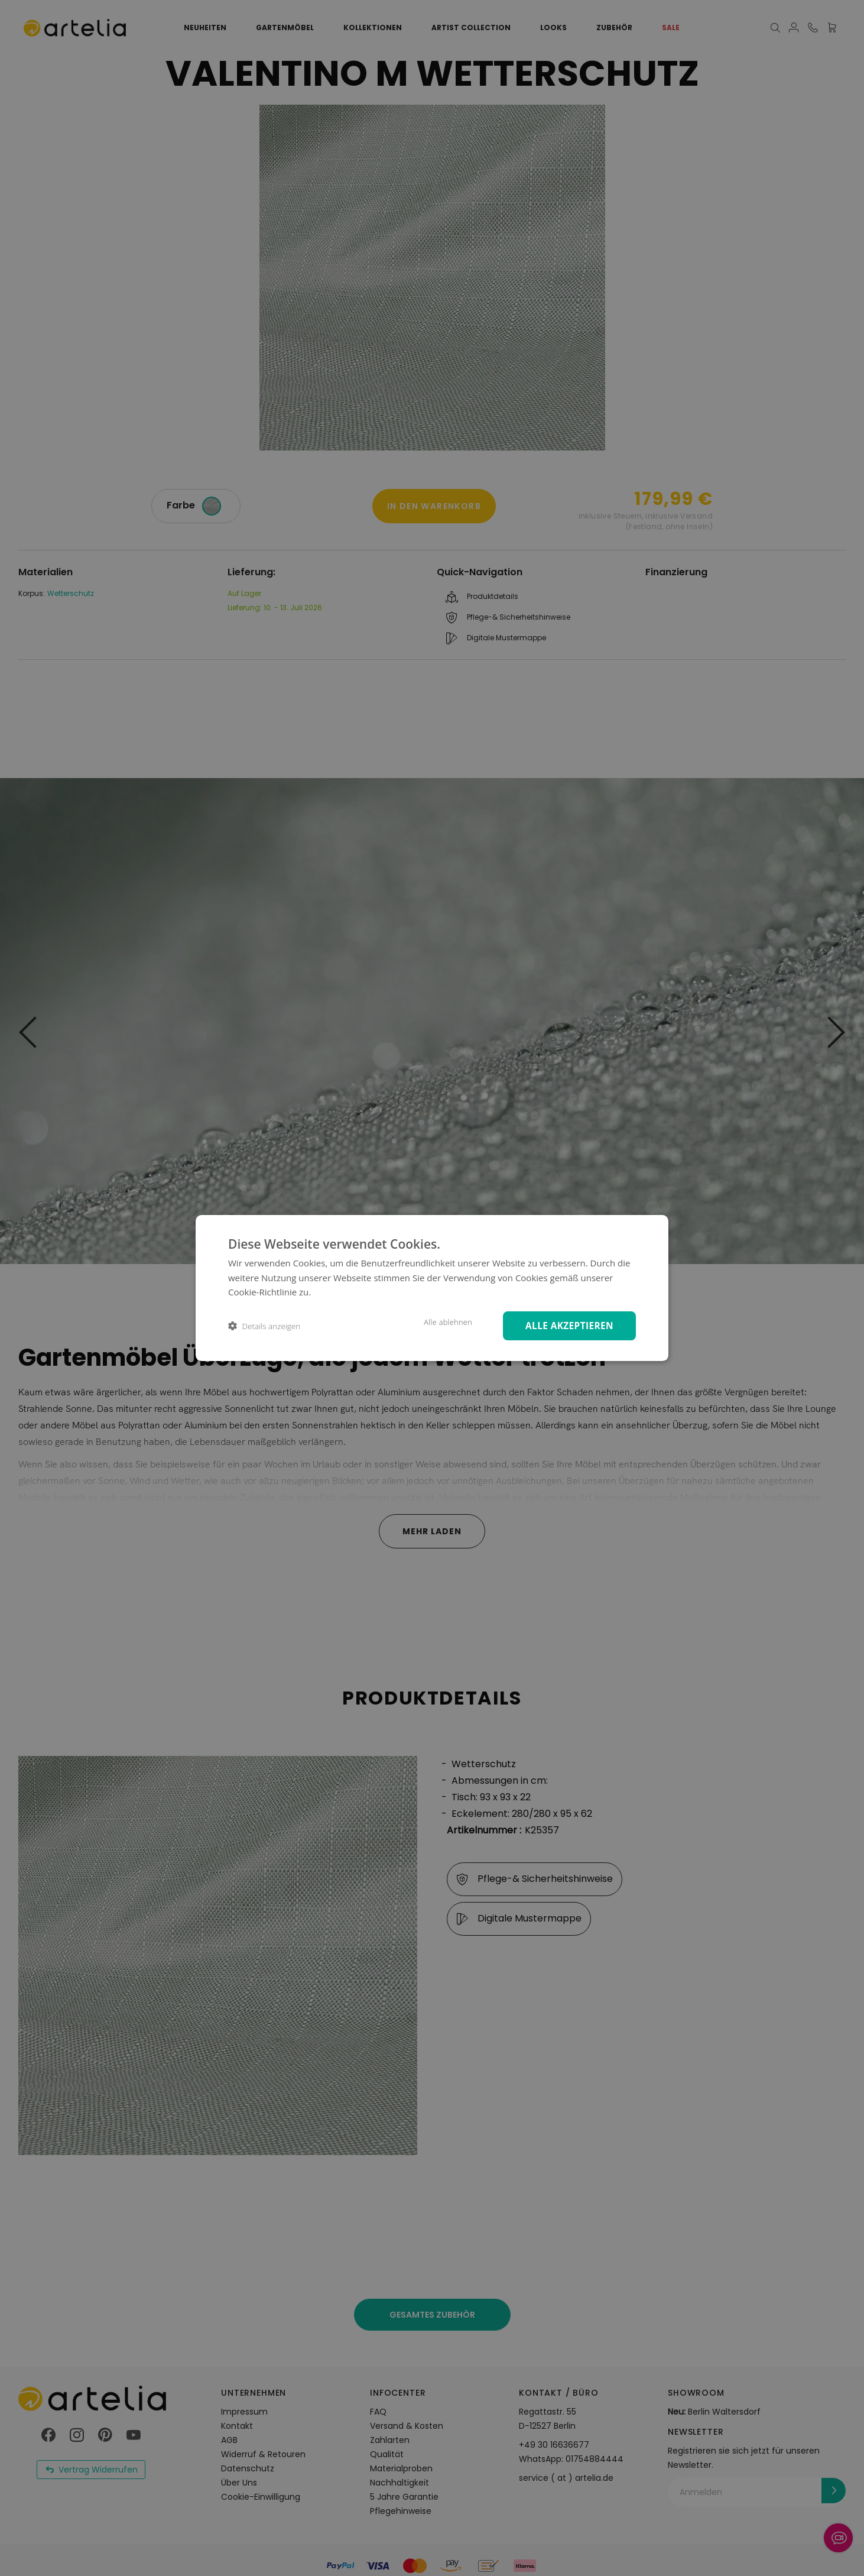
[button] (264, 1326)
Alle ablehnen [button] (440, 1322)
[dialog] (432, 1288)
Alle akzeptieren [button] (566, 1325)
